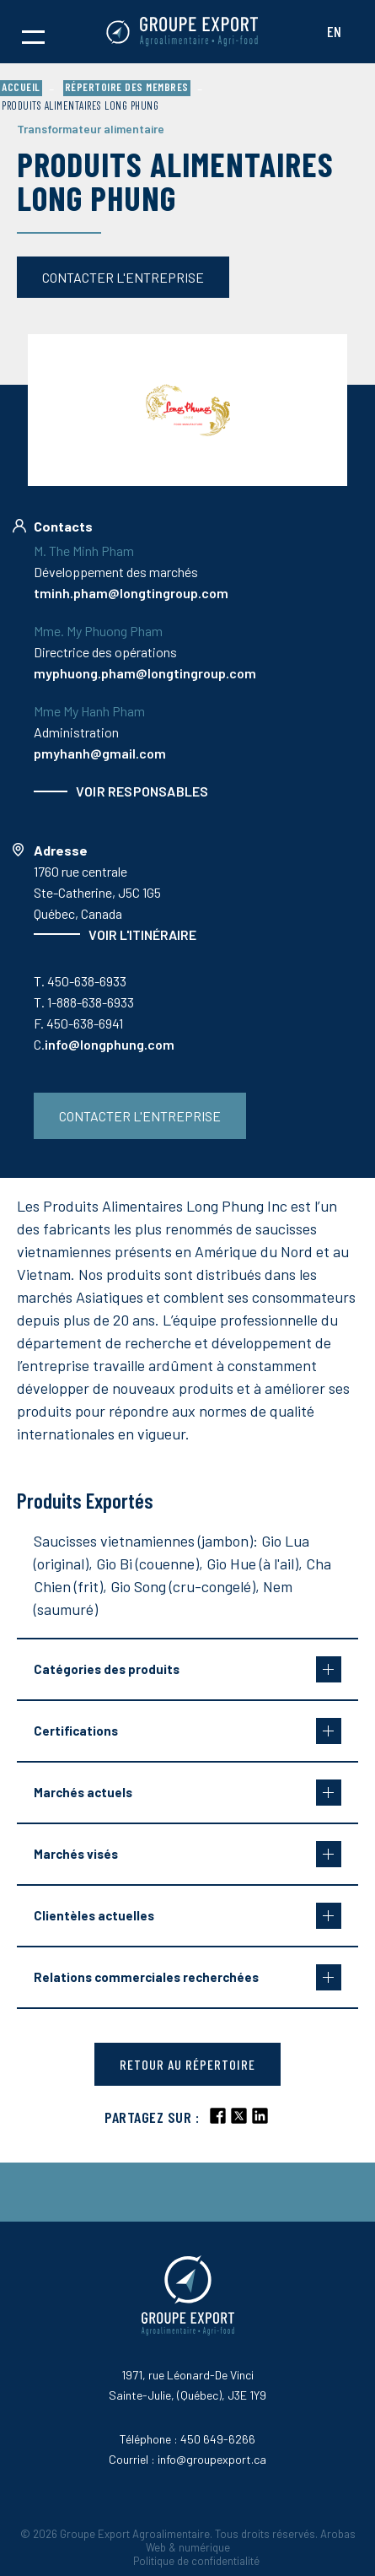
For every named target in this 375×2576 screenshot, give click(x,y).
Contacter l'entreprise (123, 277)
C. (104, 1044)
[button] (33, 32)
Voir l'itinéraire (142, 934)
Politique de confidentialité (196, 2561)
